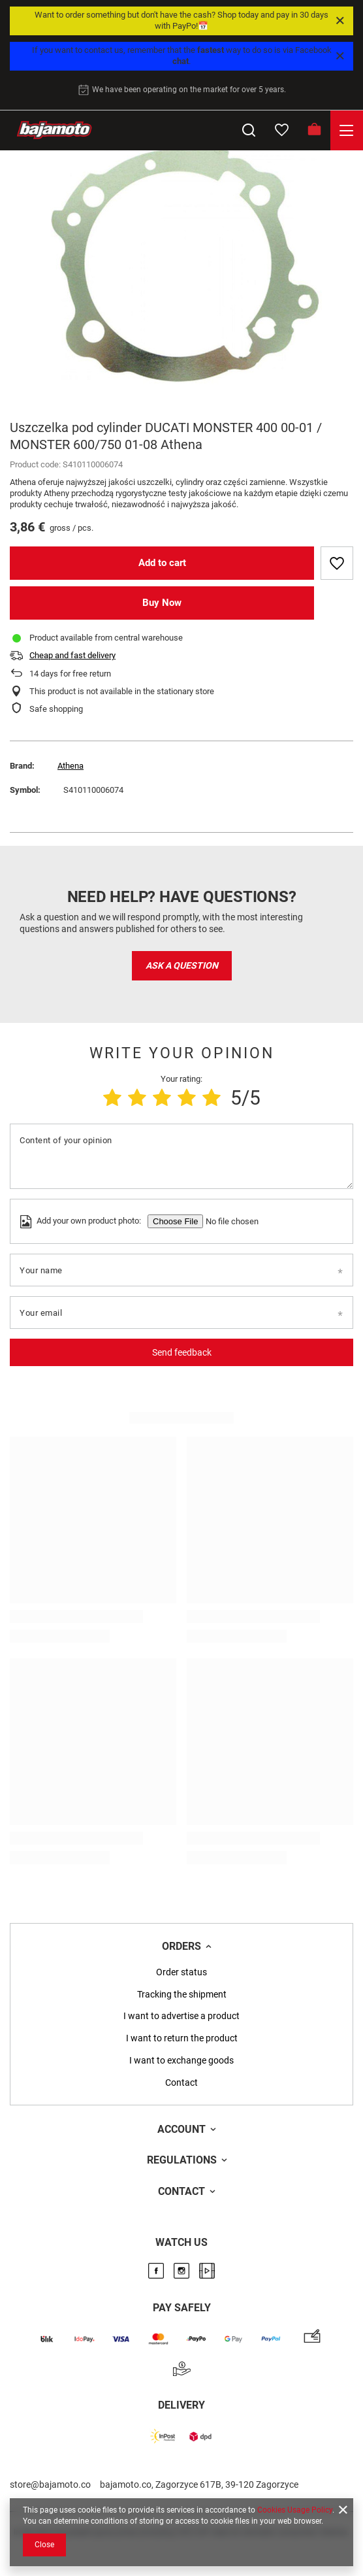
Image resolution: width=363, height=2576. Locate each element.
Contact (181, 2082)
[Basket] (314, 130)
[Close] (339, 21)
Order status (181, 1972)
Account (181, 2129)
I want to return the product (182, 2038)
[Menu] (346, 130)
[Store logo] (54, 130)
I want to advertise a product (181, 2016)
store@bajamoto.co (50, 2484)
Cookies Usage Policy (294, 2510)
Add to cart (162, 563)
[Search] (248, 130)
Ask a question (182, 965)
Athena (70, 766)
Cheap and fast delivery (72, 655)
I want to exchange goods (181, 2060)
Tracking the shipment (182, 1994)
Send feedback (182, 1352)
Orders (181, 1946)
